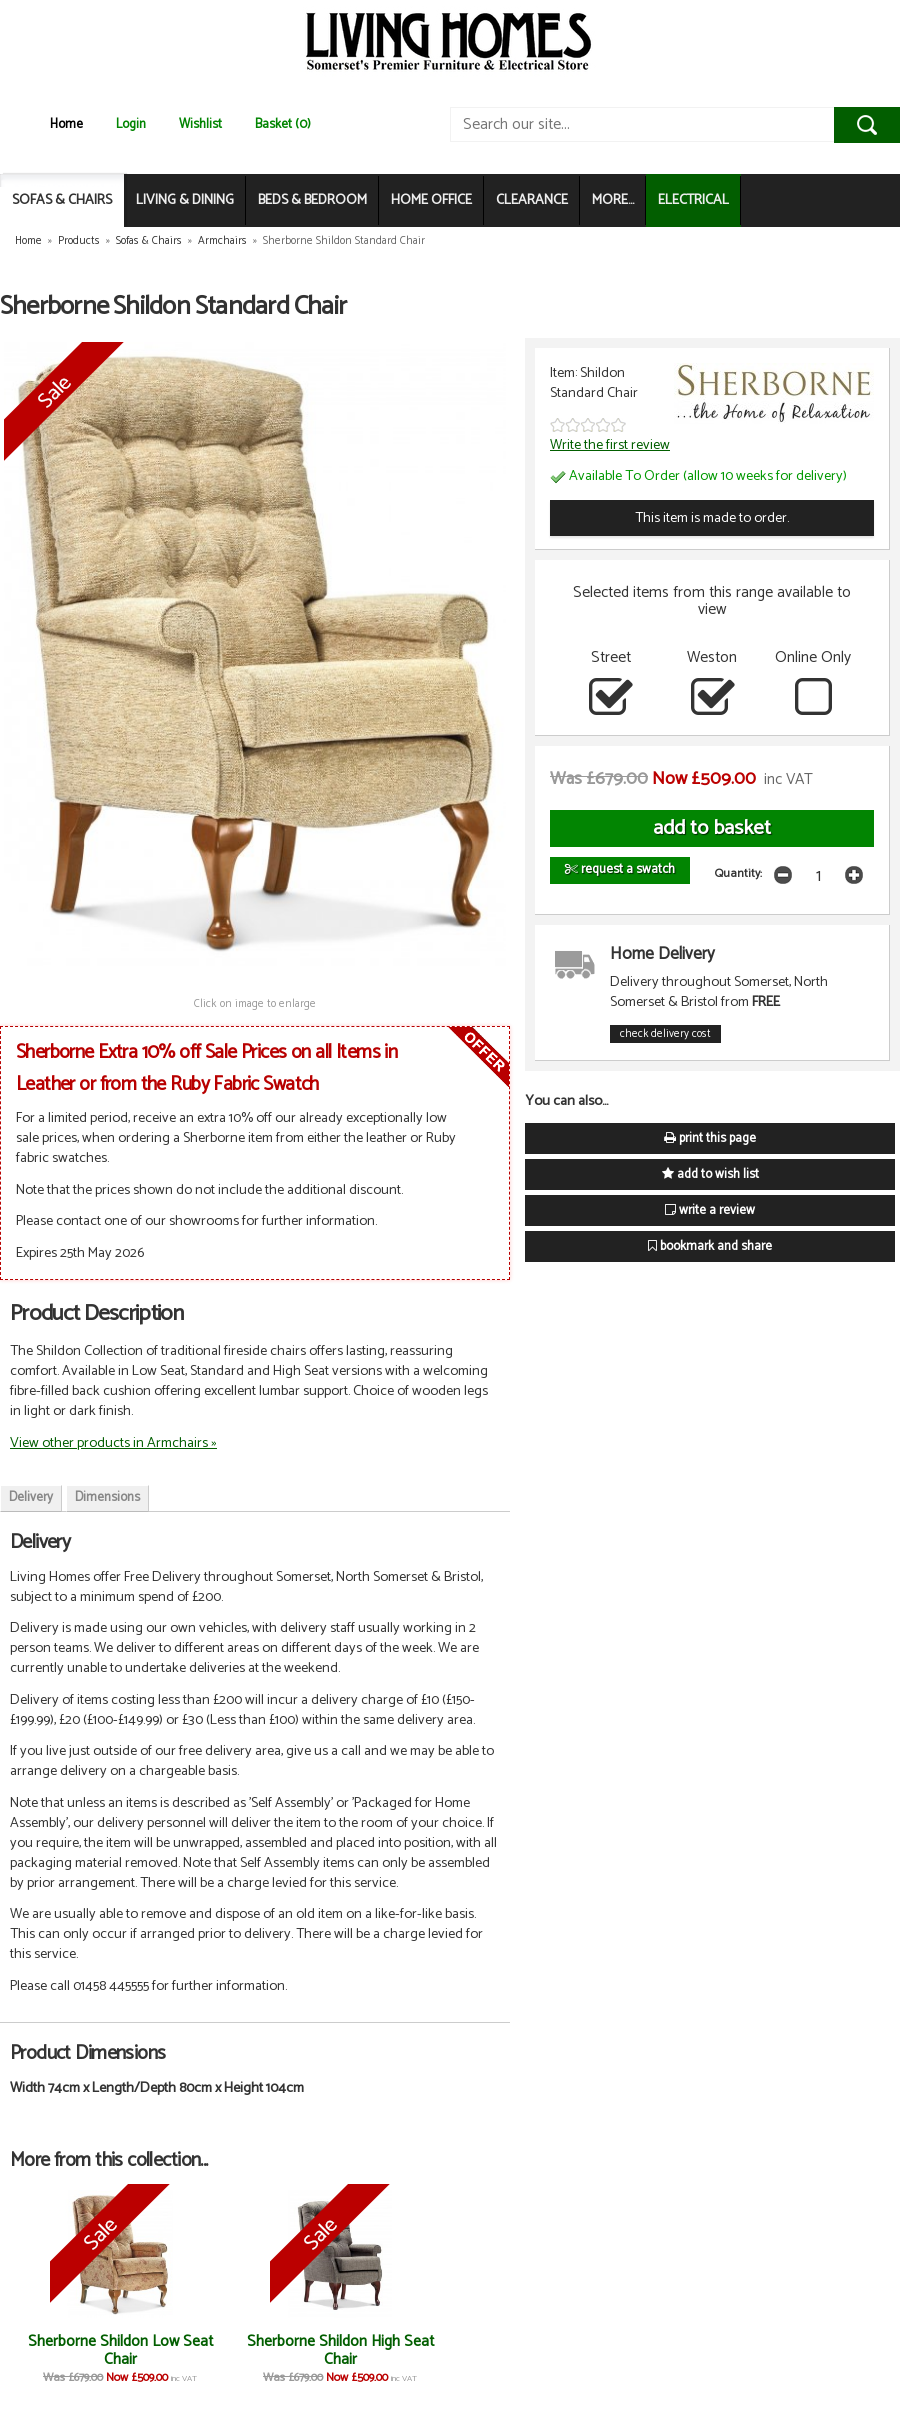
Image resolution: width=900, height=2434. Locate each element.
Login (131, 124)
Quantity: (738, 873)
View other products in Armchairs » (113, 1443)
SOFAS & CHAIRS (62, 200)
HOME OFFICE (431, 200)
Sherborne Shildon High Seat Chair (340, 2350)
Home (66, 124)
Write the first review (610, 445)
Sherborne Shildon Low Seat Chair (120, 2350)
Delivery (31, 1497)
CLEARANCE (532, 200)
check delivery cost (665, 1034)
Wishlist (200, 124)
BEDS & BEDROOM (312, 200)
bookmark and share (710, 1246)
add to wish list (710, 1174)
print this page (710, 1138)
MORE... (613, 200)
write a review (710, 1210)
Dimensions (107, 1497)
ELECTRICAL (693, 200)
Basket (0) (283, 124)
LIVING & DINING (185, 200)
